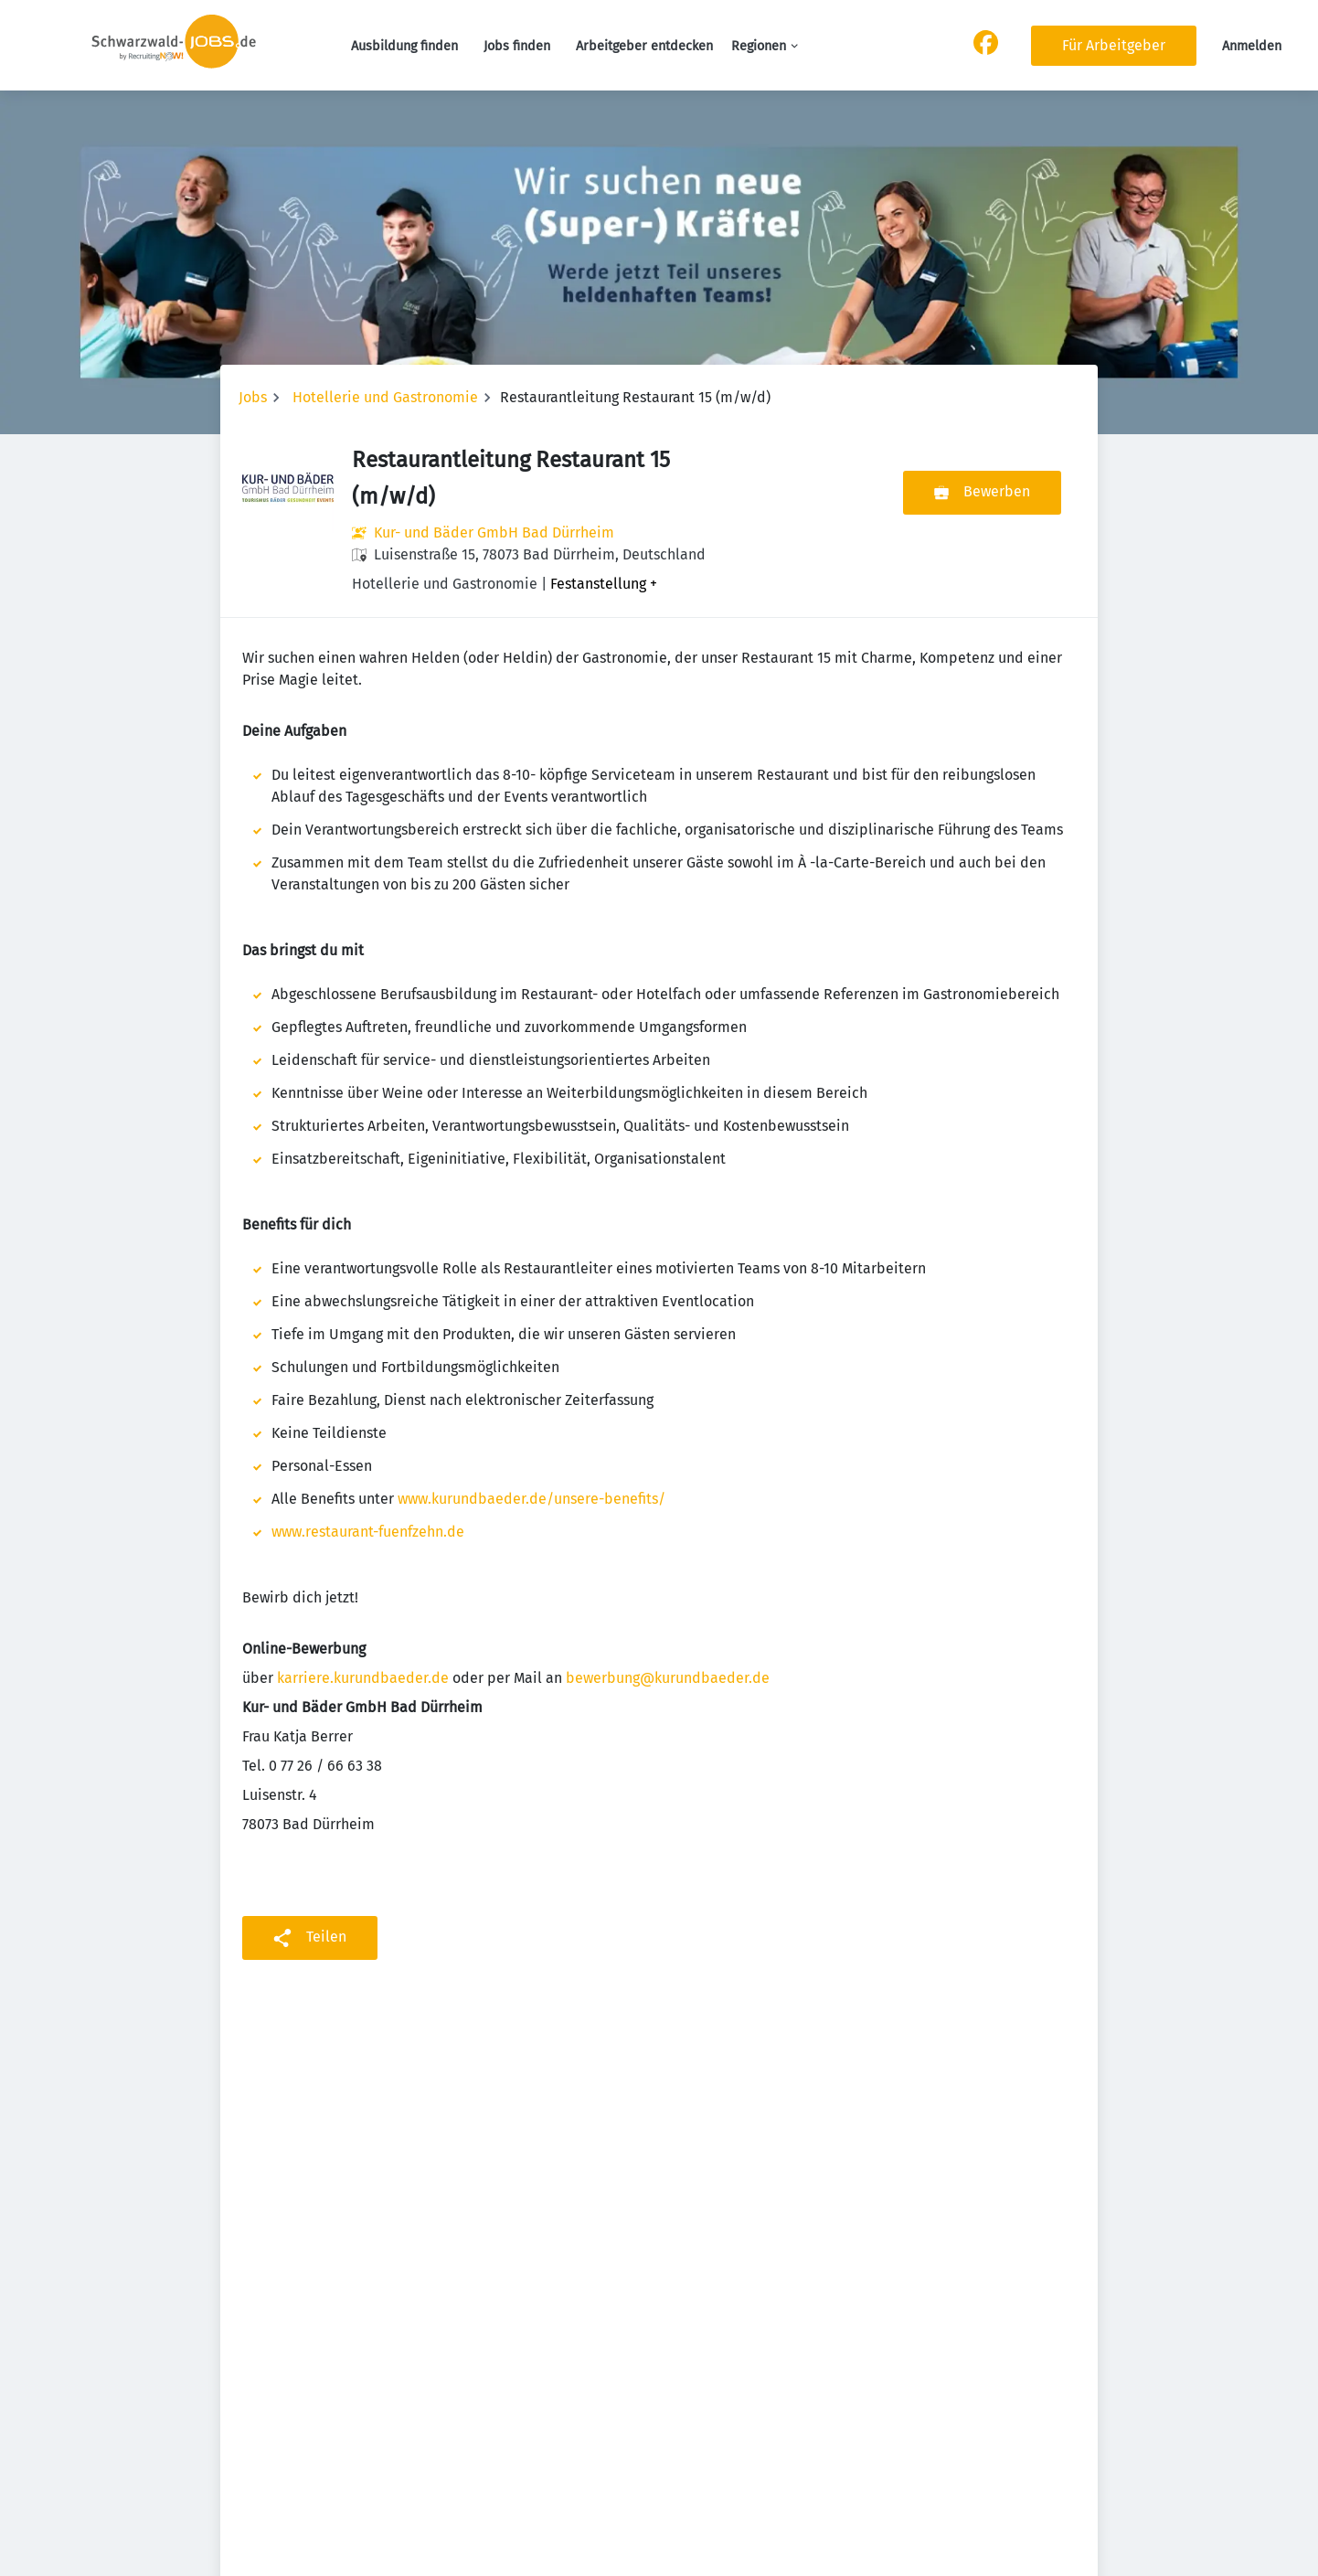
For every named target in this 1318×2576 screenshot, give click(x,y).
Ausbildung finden (404, 46)
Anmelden (1251, 46)
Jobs (253, 397)
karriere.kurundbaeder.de (363, 1678)
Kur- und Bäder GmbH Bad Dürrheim (494, 532)
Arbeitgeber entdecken (644, 46)
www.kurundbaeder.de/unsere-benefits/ (531, 1498)
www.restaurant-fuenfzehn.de (367, 1531)
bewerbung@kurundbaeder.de (668, 1678)
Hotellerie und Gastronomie (385, 397)
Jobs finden (517, 46)
